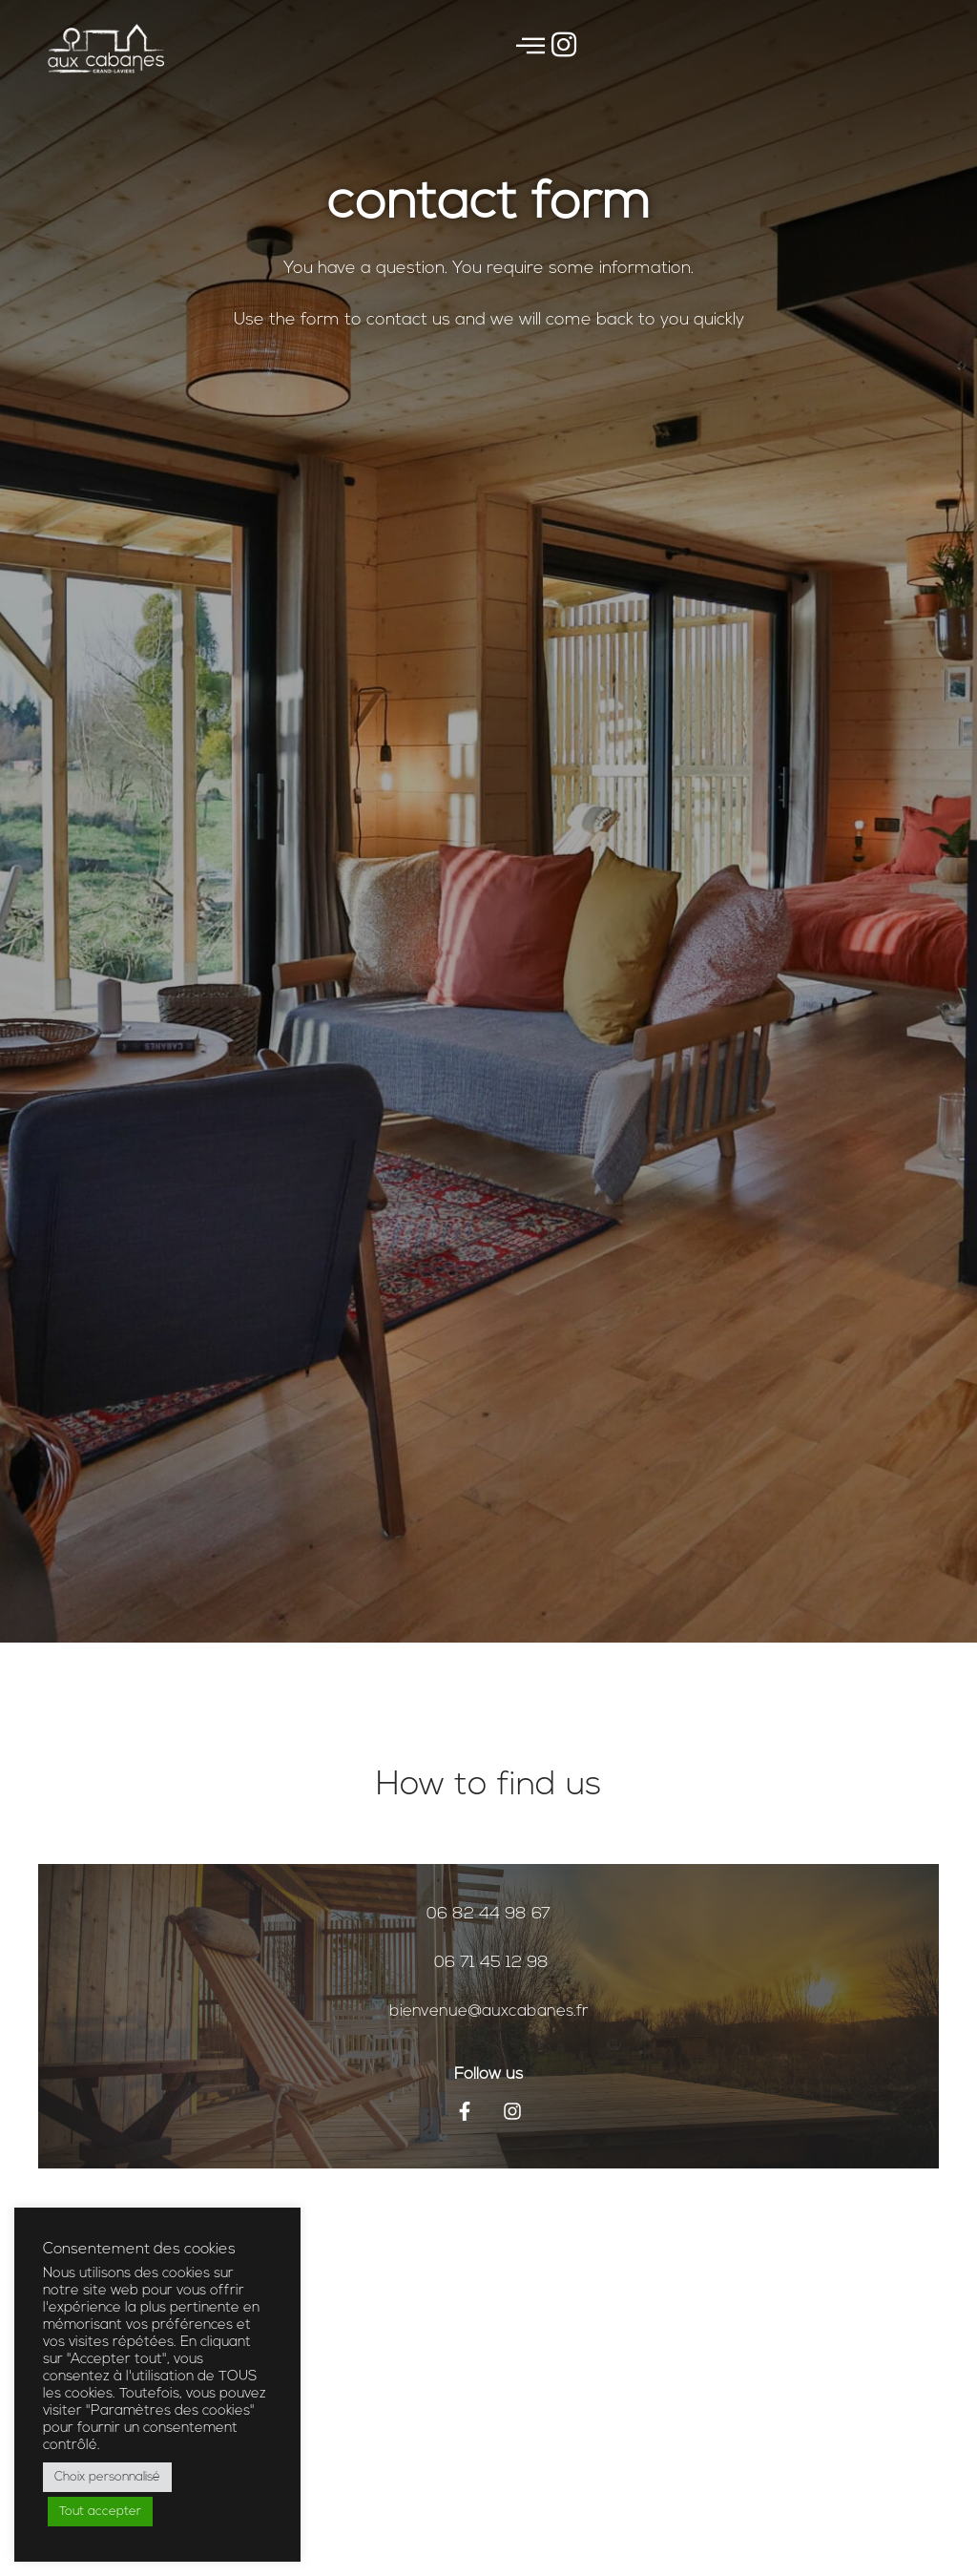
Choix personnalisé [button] (107, 2477)
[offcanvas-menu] (530, 48)
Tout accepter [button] (100, 2511)
